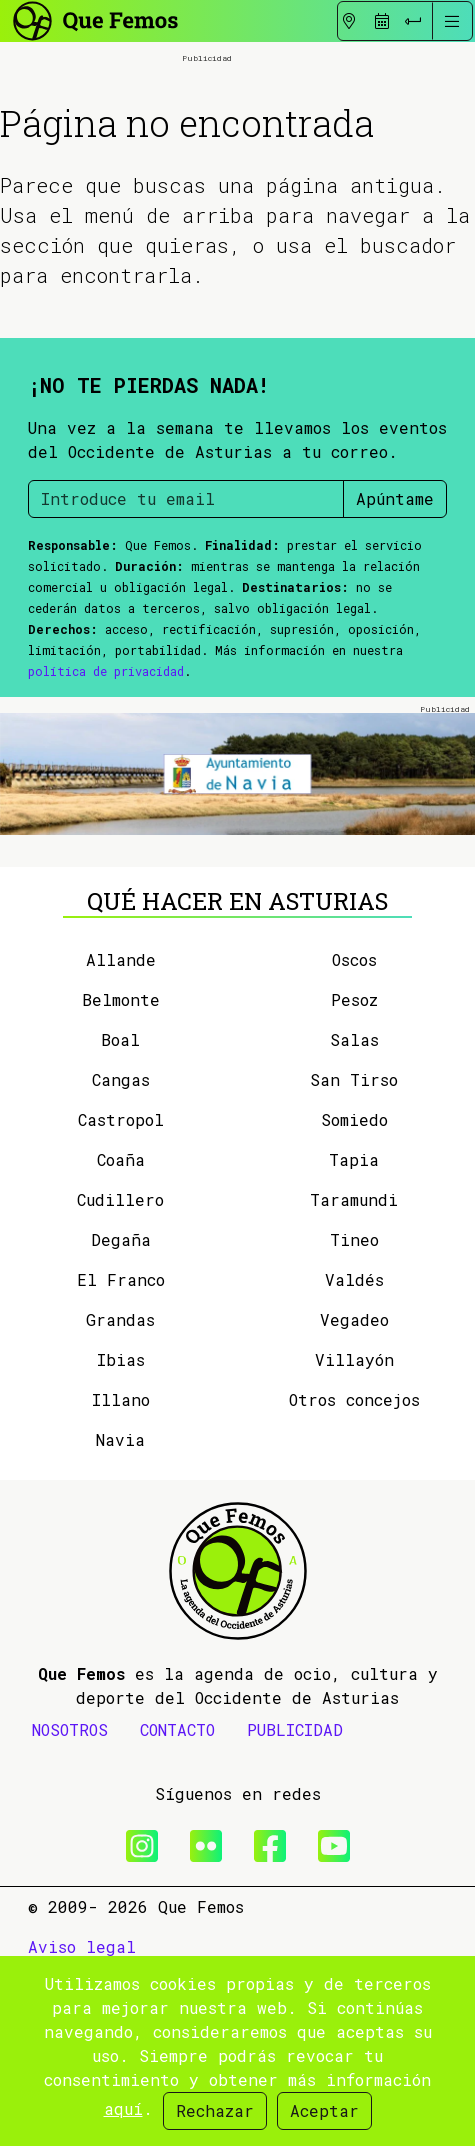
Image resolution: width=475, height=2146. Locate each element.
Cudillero (120, 1298)
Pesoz (354, 1098)
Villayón (354, 1458)
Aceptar (324, 2110)
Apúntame (395, 596)
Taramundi (354, 1298)
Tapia (354, 1258)
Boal (120, 1138)
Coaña (121, 1258)
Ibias (121, 1458)
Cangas (121, 1178)
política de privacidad (106, 769)
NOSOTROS (70, 1828)
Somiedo (354, 1218)
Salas (354, 1138)
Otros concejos (354, 1498)
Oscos (354, 1058)
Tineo (354, 1338)
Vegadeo (354, 1418)
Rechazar (215, 2110)
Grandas (120, 1418)
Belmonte (121, 1098)
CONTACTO (177, 1828)
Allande (121, 1058)
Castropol (121, 1218)
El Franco (121, 1378)
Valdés (354, 1378)
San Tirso (354, 1178)
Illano (121, 1498)
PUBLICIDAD (295, 1828)
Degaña (121, 1338)
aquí (123, 2108)
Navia (120, 1538)
